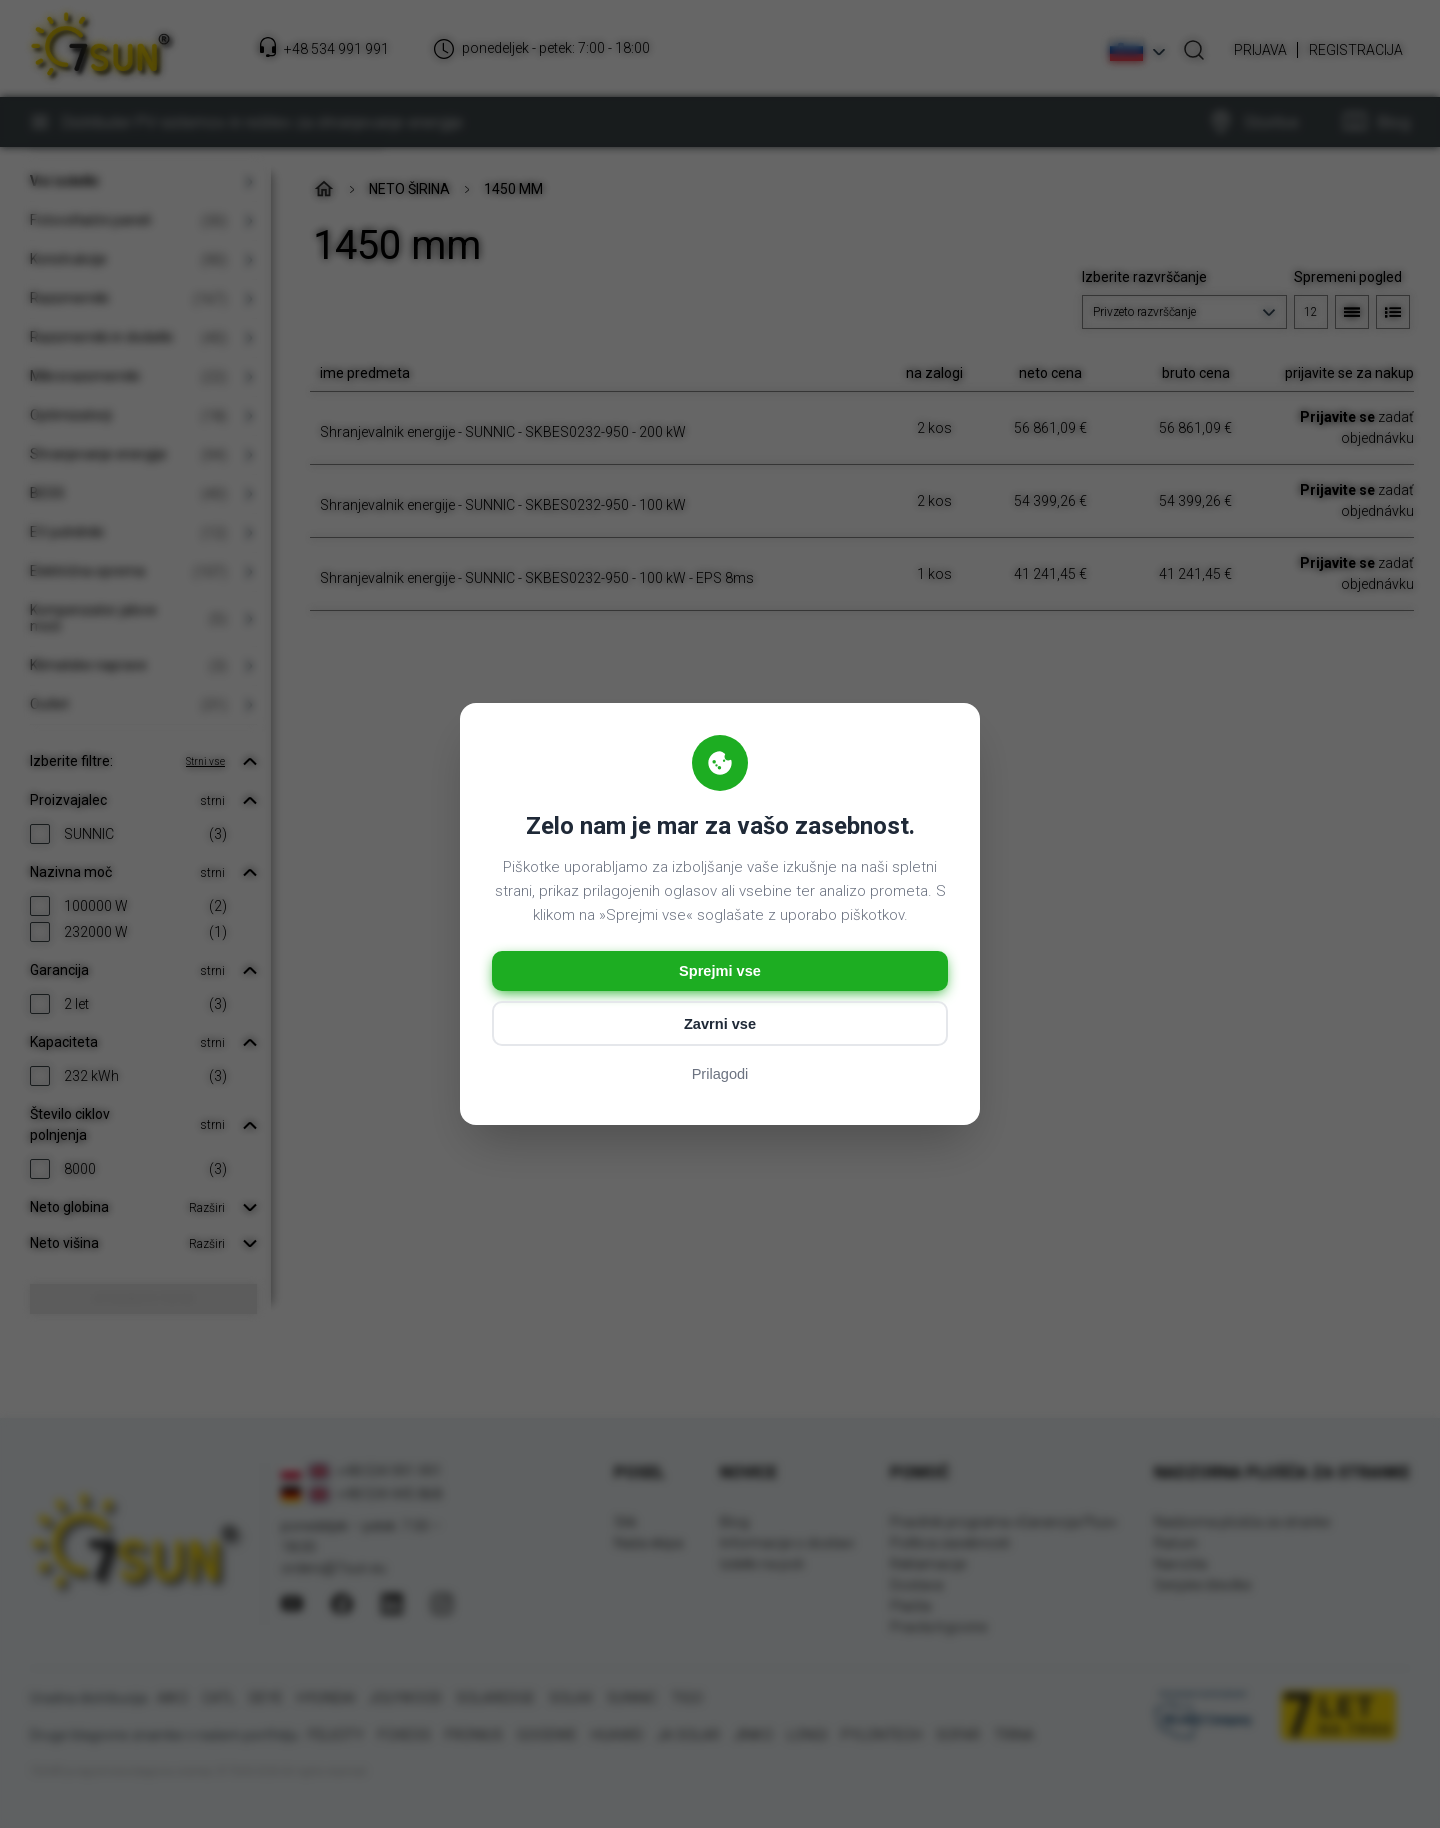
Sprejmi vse (720, 970)
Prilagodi (720, 1076)
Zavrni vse (720, 1025)
